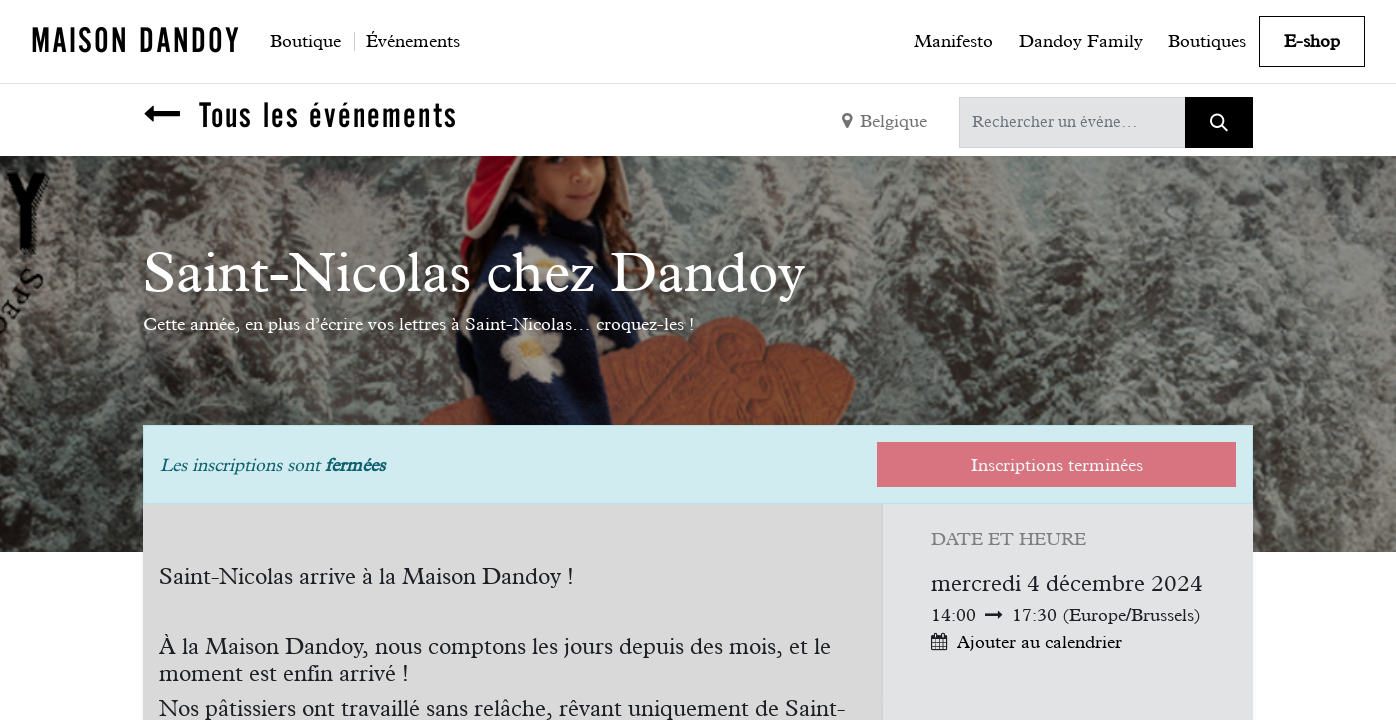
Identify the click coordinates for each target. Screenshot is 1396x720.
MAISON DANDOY (136, 40)
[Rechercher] (1219, 122)
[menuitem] (305, 41)
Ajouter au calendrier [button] (1039, 641)
